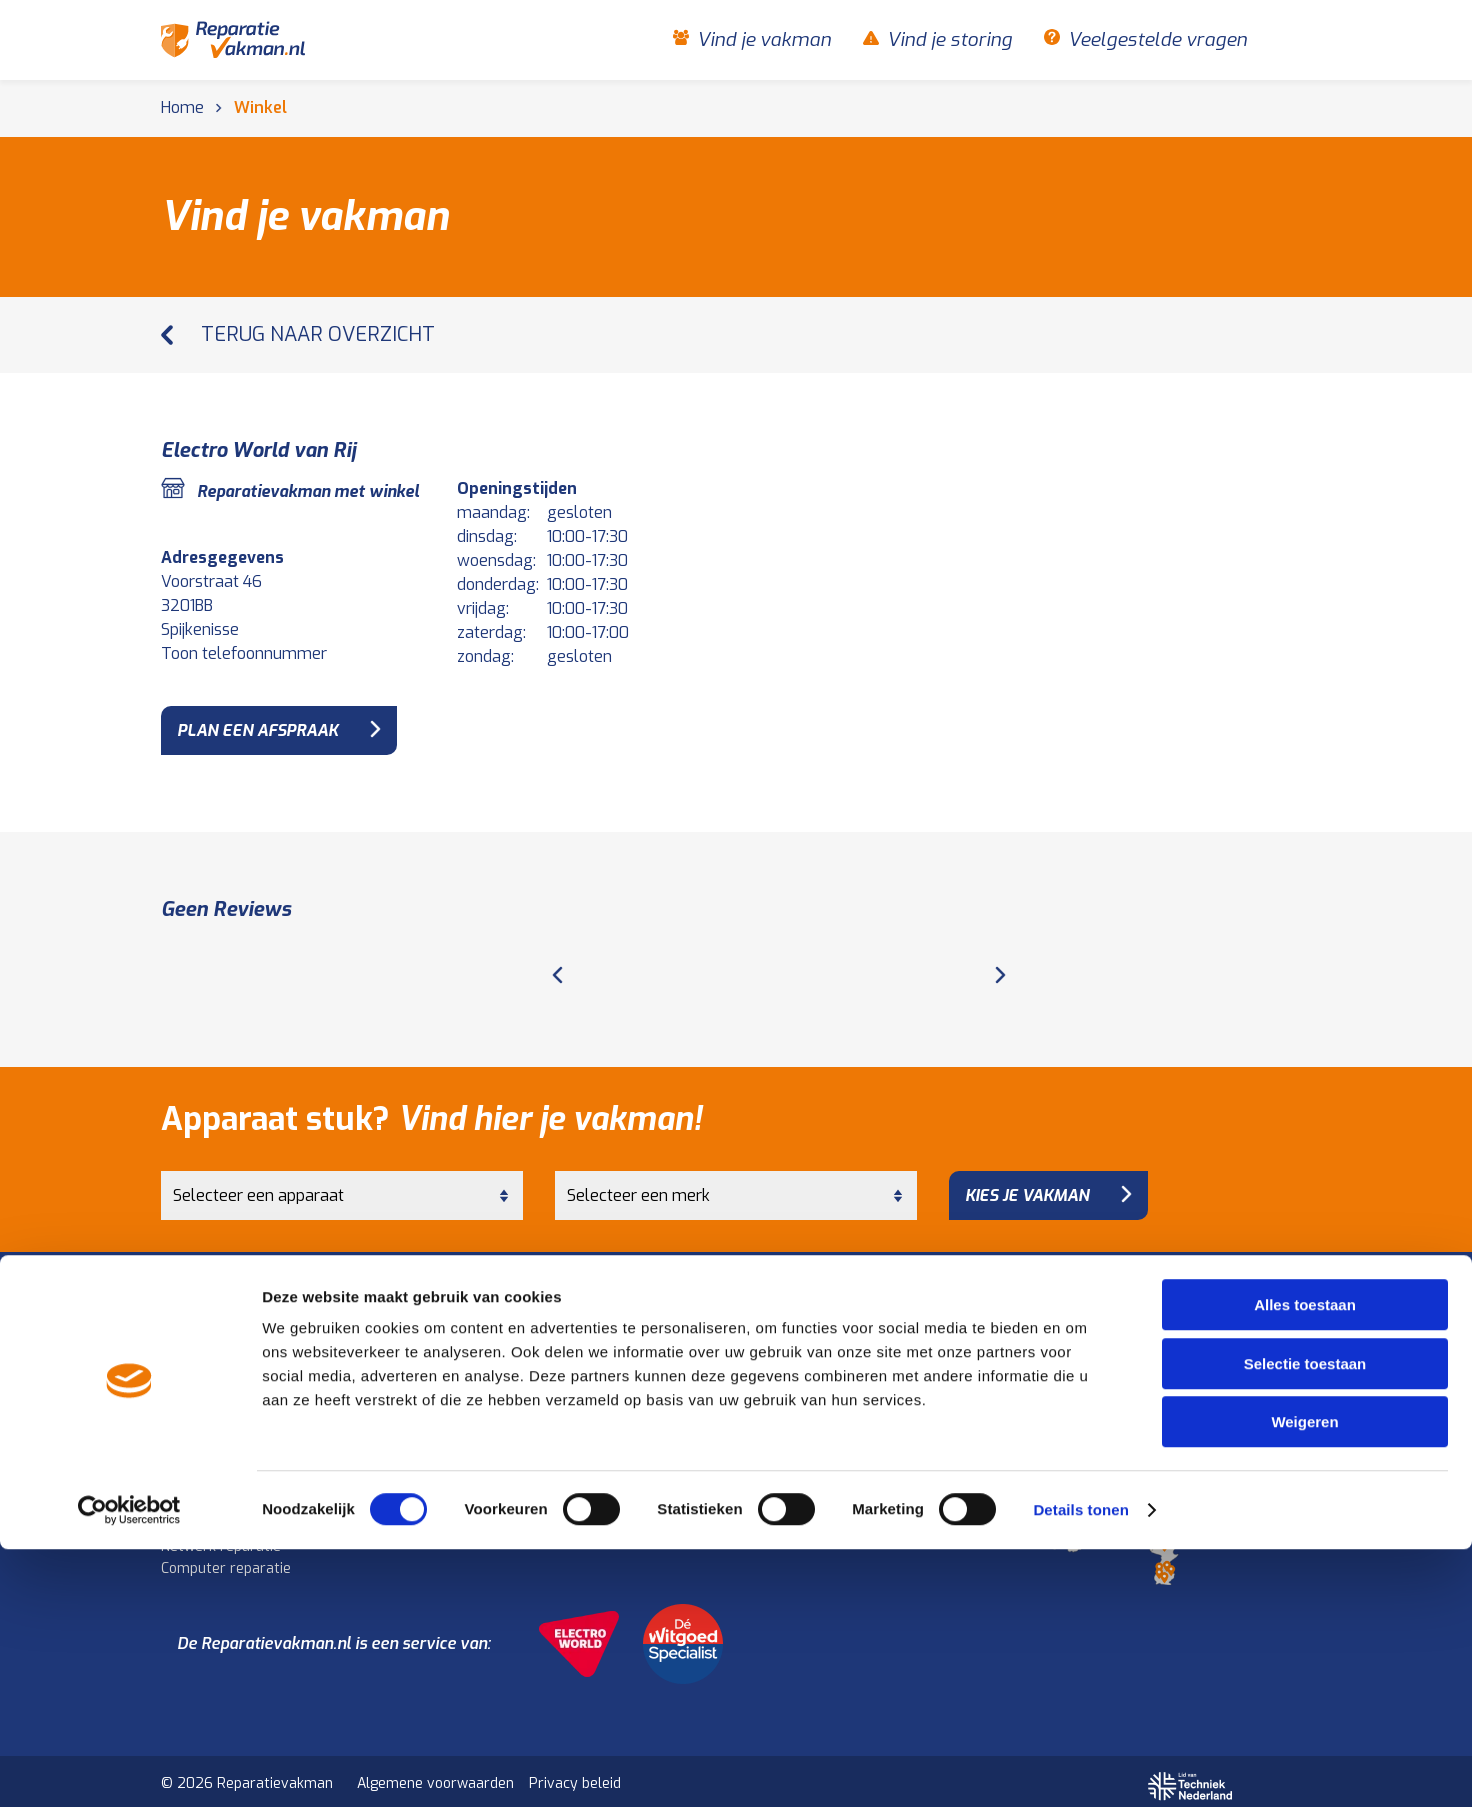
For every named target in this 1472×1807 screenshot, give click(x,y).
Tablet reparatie (214, 1511)
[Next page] (1000, 964)
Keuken (483, 1330)
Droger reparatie (216, 1375)
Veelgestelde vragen (1157, 40)
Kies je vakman (1027, 1182)
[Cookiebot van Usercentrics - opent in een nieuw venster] (129, 1768)
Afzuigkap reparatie (520, 1419)
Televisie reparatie (517, 1489)
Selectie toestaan (1305, 1621)
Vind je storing (949, 40)
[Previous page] (557, 964)
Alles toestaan (1305, 1562)
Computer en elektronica (252, 1466)
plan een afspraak (257, 730)
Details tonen (1080, 1767)
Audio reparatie (506, 1511)
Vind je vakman (764, 40)
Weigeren (1304, 1679)
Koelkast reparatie (517, 1353)
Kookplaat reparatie (521, 1375)
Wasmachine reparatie (236, 1353)
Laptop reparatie (216, 1489)
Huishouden (204, 1330)
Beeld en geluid (512, 1466)
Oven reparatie (505, 1397)
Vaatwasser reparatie (233, 1397)
